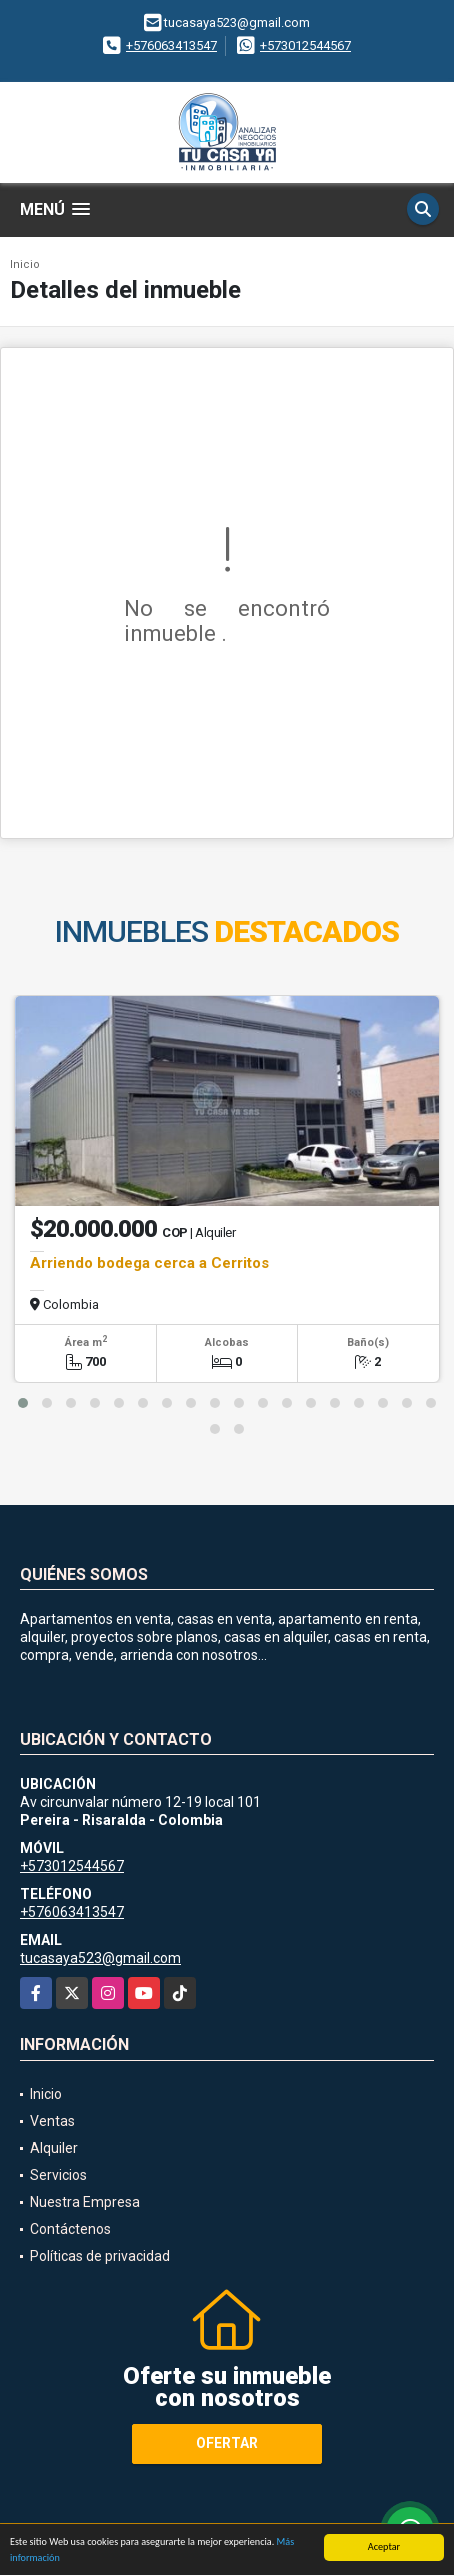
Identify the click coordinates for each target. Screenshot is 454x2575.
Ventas (52, 2121)
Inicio (25, 264)
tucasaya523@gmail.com (100, 1958)
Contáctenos (70, 2229)
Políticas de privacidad (100, 2256)
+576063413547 (171, 45)
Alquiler (54, 2148)
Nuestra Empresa (85, 2202)
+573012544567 (305, 45)
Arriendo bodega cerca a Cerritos (149, 1263)
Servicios (58, 2175)
